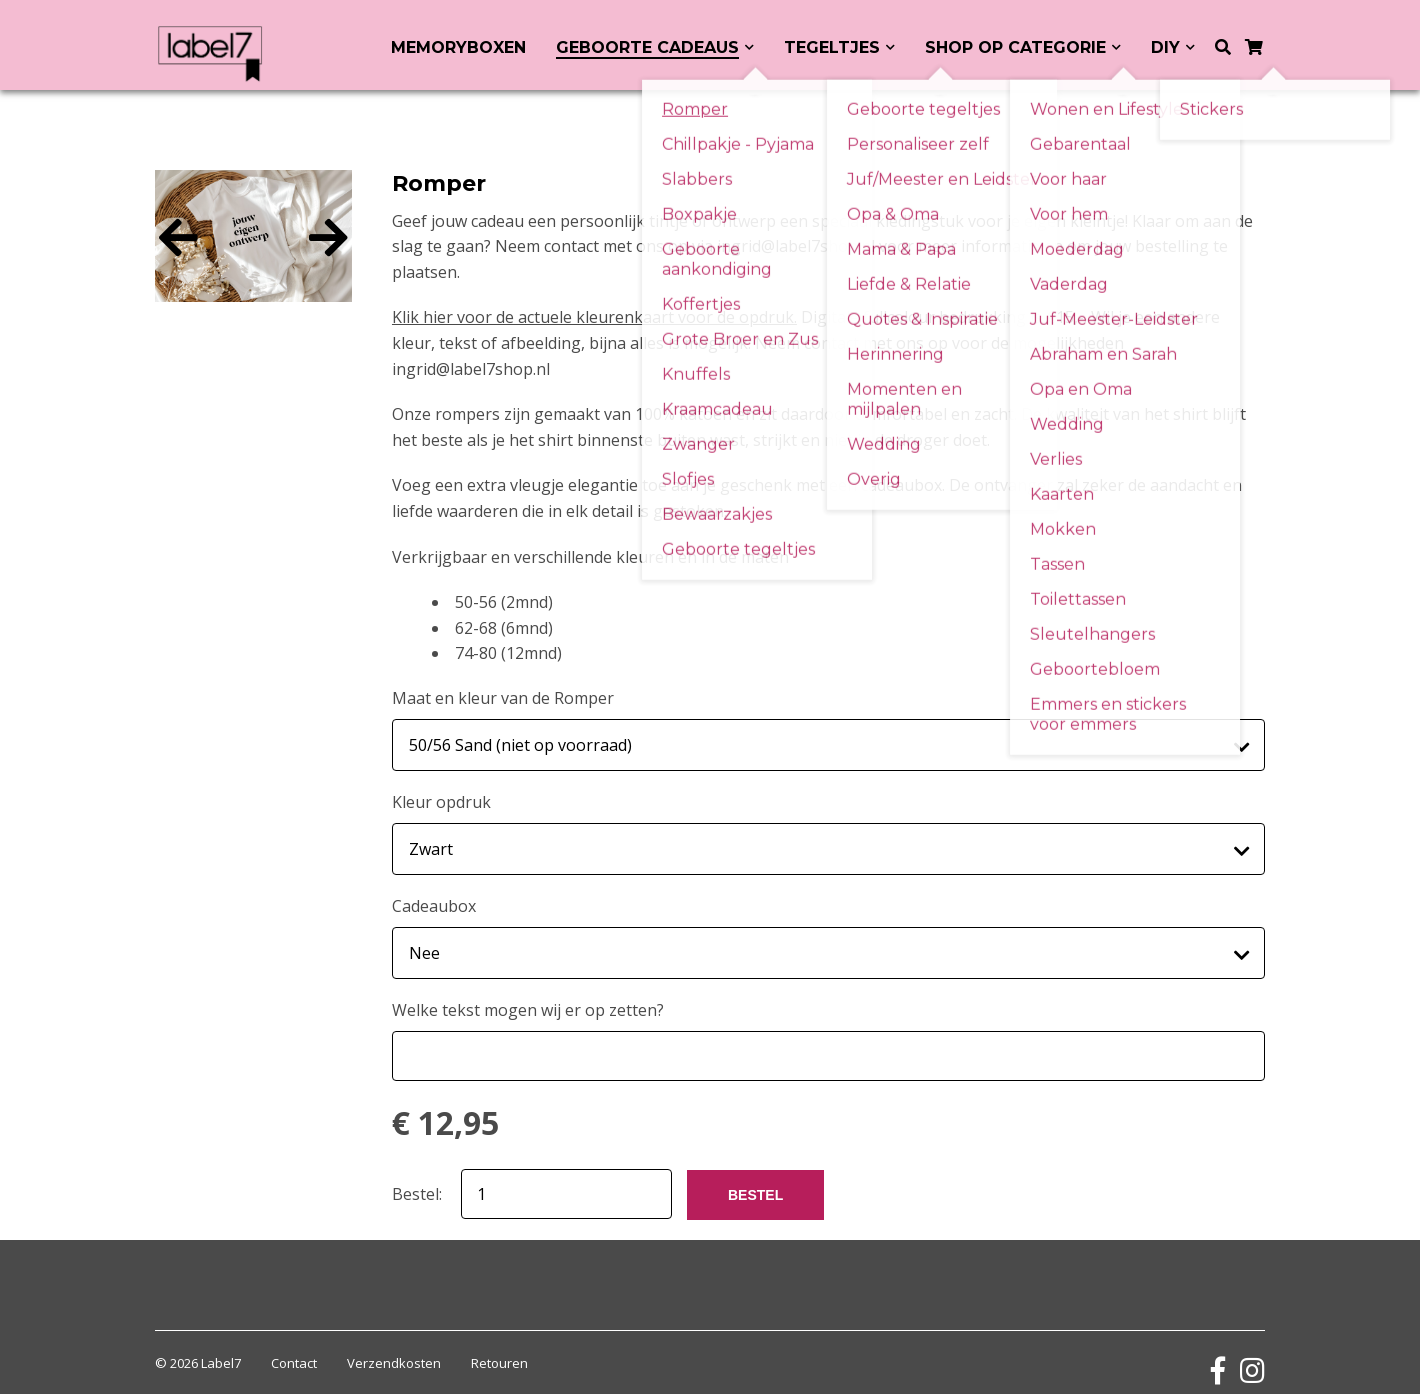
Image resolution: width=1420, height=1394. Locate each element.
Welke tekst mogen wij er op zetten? (528, 995)
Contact (294, 1348)
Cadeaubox (434, 896)
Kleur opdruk (441, 797)
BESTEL (755, 1180)
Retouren (499, 1348)
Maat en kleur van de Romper (503, 698)
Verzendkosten (394, 1348)
